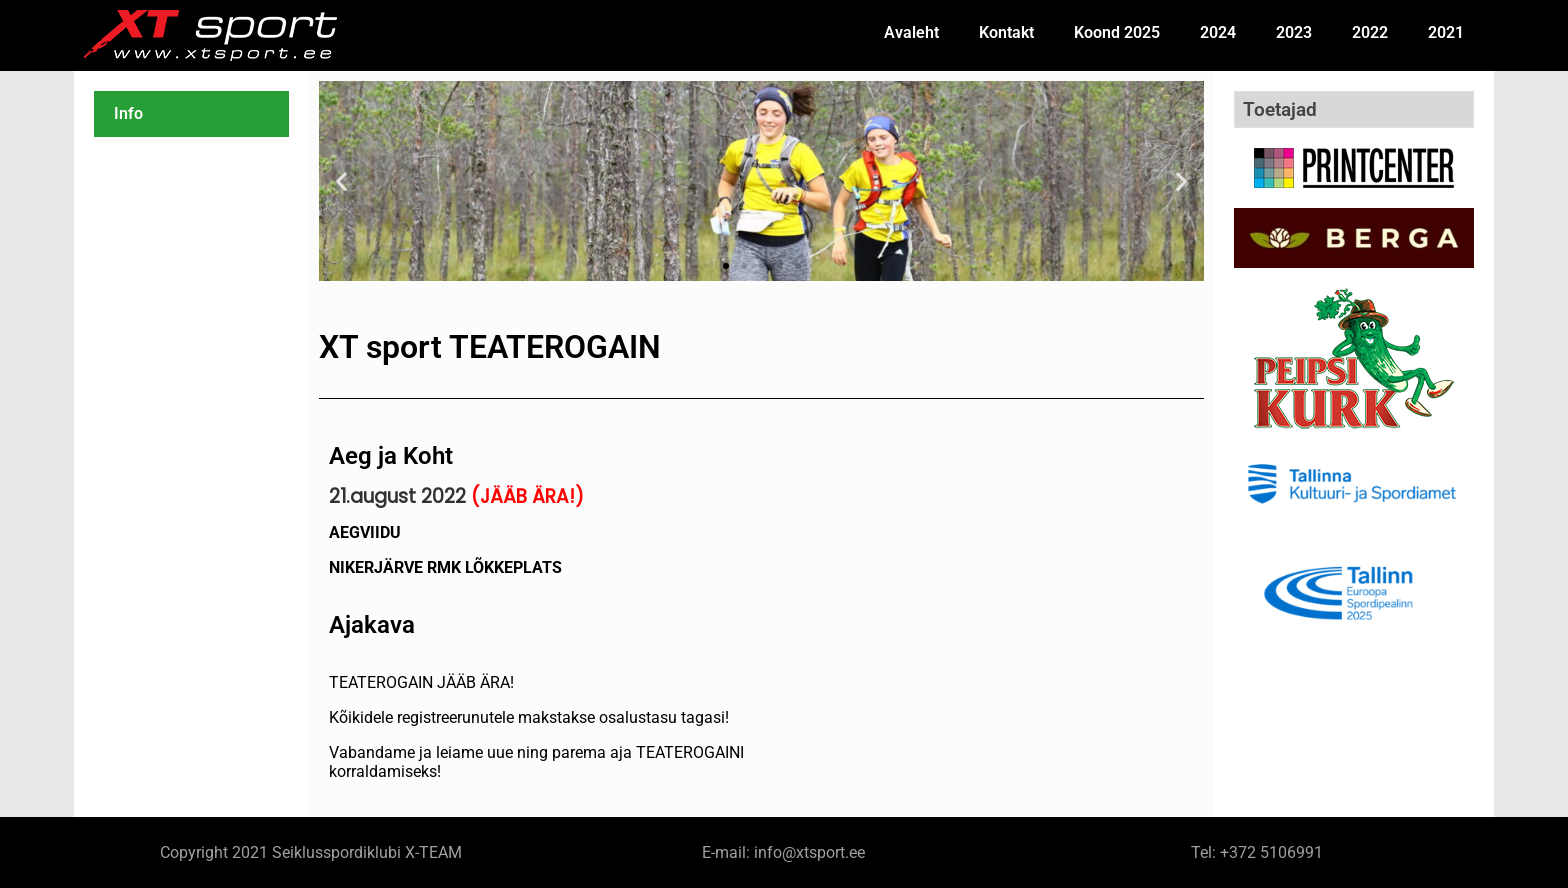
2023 (1294, 32)
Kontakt (1006, 32)
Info (128, 113)
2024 (1218, 32)
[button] (341, 181)
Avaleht (911, 32)
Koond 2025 (1117, 32)
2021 (1446, 32)
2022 (1370, 32)
